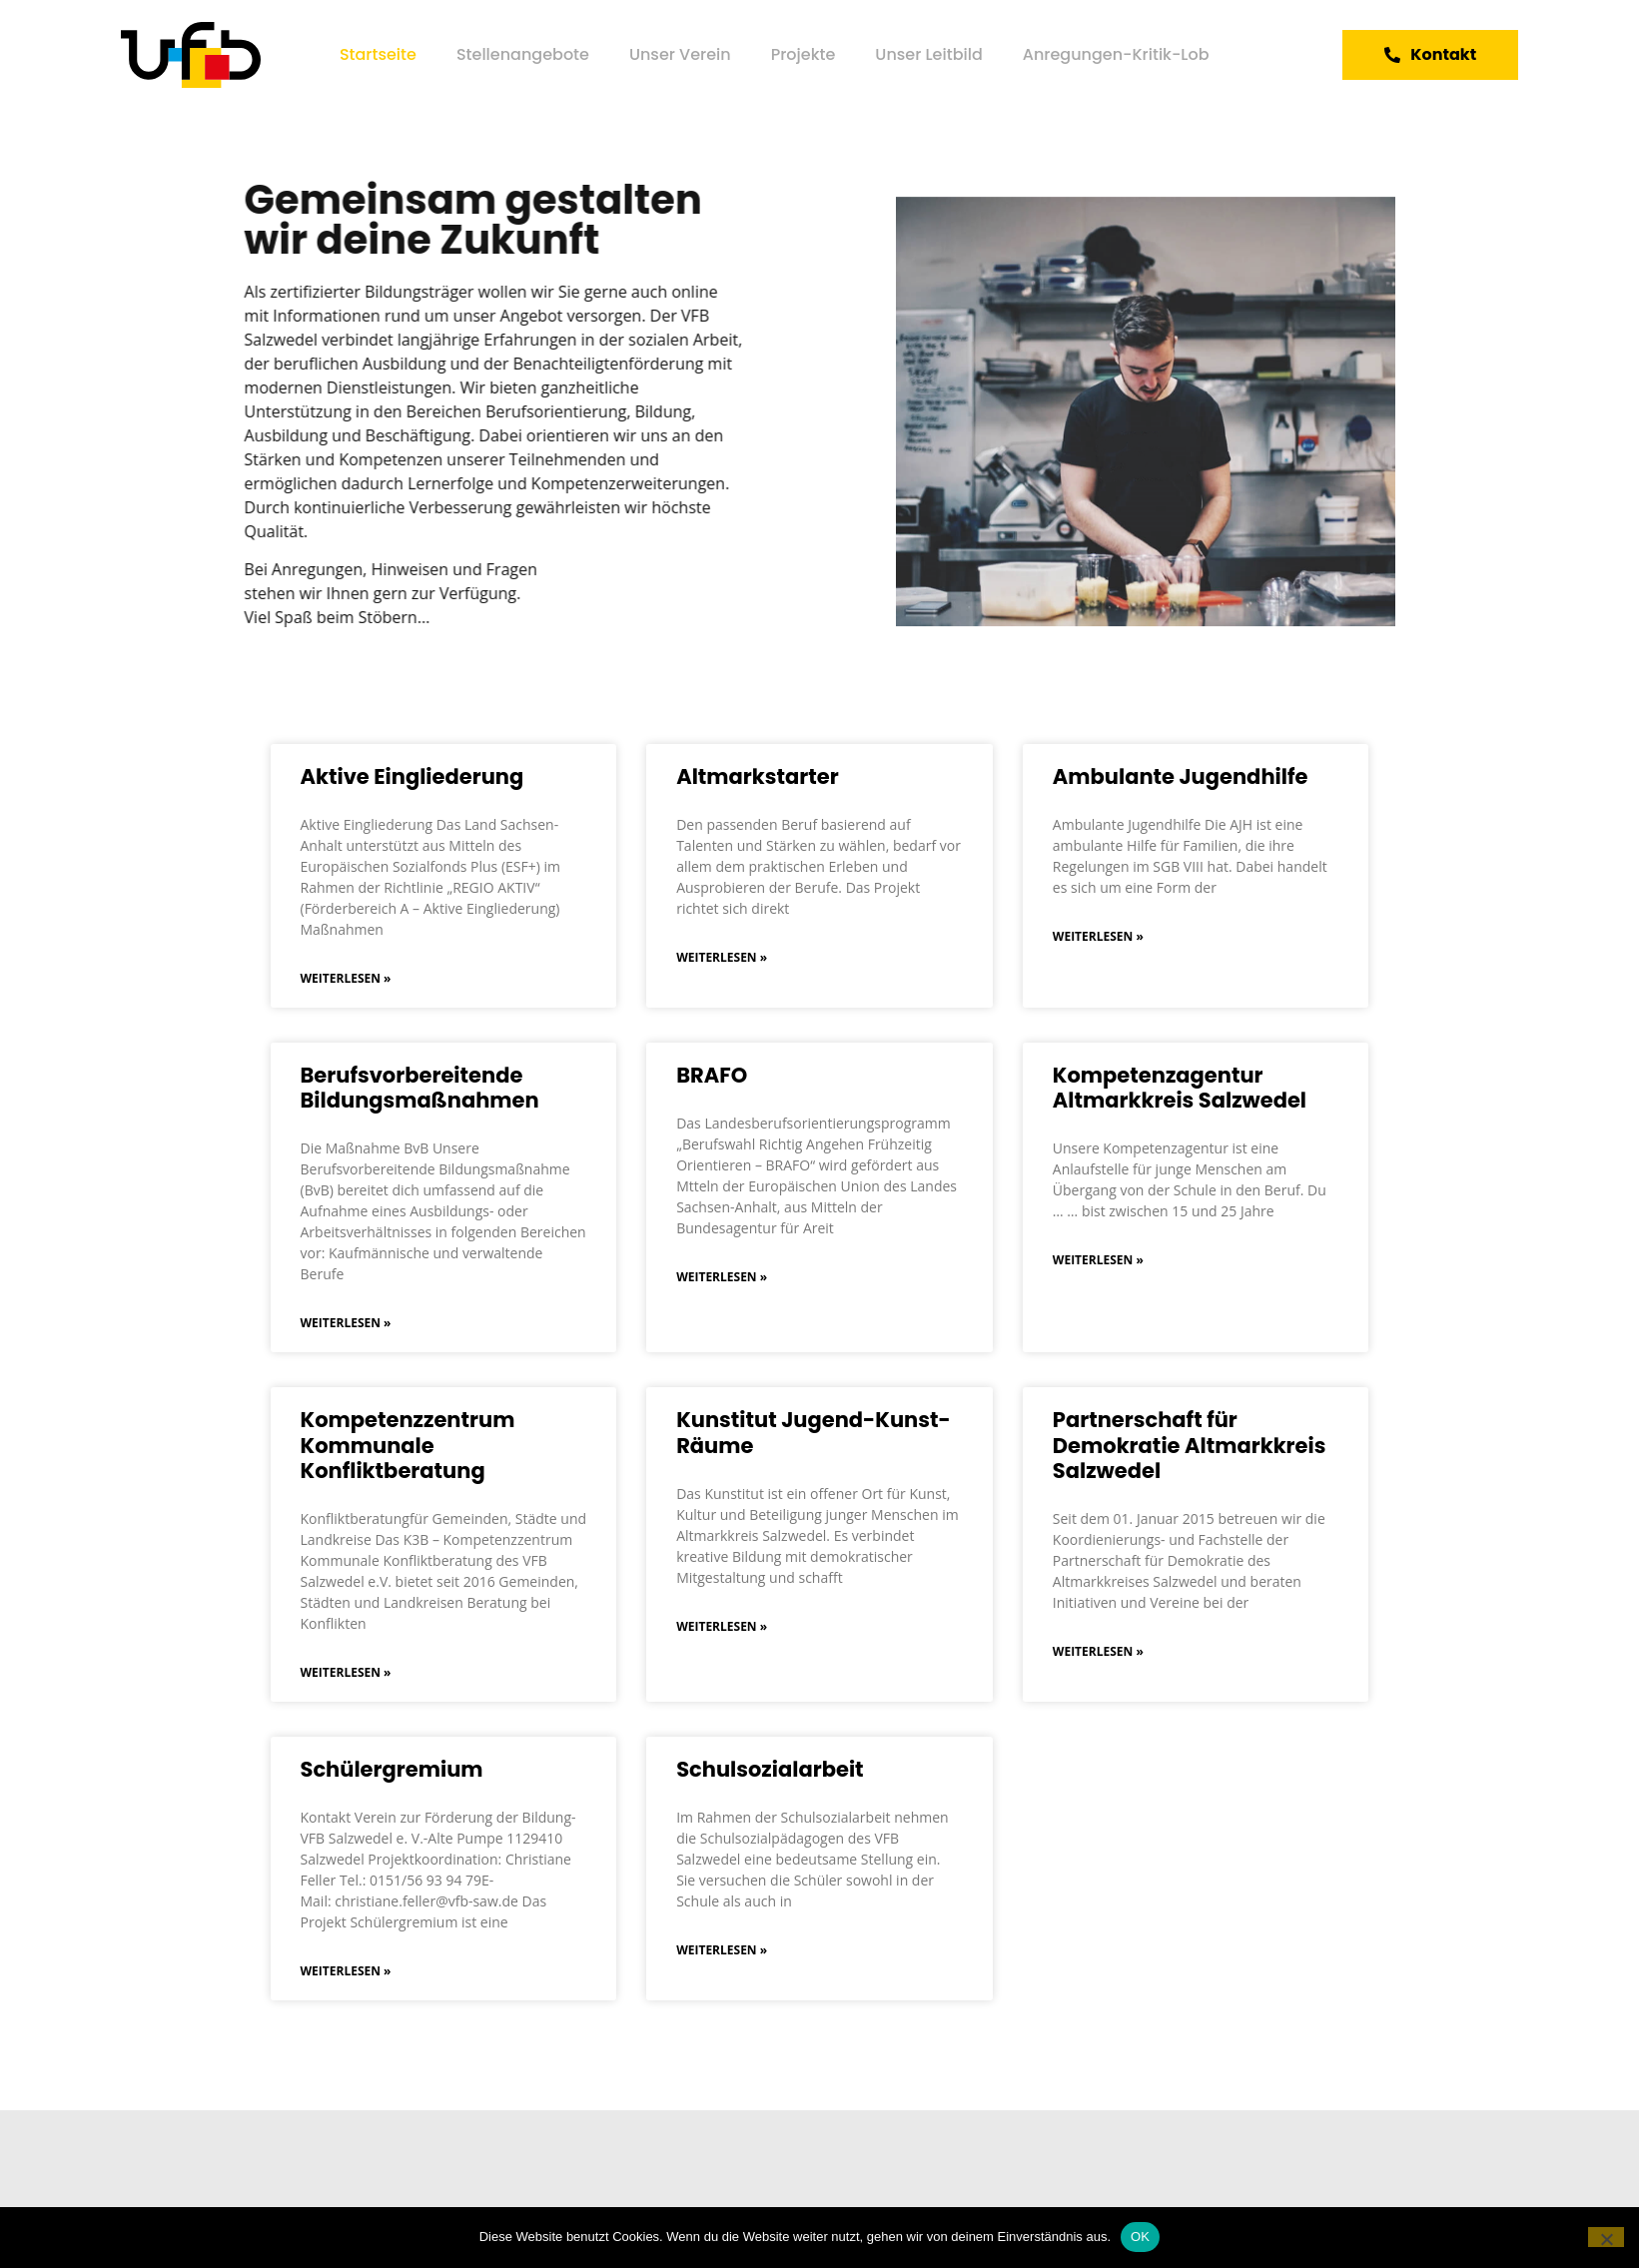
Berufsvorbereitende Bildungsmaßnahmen (420, 1088)
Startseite (378, 54)
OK (1140, 2236)
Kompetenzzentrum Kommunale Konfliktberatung (408, 1444)
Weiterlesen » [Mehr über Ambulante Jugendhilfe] (1098, 936)
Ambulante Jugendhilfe (1180, 776)
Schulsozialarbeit (769, 1769)
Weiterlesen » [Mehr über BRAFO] (721, 1276)
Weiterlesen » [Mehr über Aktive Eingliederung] (346, 978)
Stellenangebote (522, 54)
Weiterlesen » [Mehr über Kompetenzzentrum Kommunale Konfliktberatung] (346, 1672)
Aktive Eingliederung (412, 776)
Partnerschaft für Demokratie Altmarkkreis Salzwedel (1189, 1444)
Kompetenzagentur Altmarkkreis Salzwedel (1179, 1088)
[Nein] (1606, 2237)
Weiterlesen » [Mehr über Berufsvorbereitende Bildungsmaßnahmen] (346, 1322)
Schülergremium (392, 1769)
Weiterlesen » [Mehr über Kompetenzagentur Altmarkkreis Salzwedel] (1098, 1259)
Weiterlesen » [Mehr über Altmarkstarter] (721, 957)
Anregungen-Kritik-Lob (1116, 54)
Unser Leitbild (928, 54)
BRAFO (711, 1075)
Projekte (803, 54)
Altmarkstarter (757, 776)
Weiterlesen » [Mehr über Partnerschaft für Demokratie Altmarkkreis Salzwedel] (1098, 1651)
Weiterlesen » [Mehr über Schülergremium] (346, 1970)
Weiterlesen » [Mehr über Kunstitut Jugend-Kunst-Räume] (721, 1626)
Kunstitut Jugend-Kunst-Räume (813, 1432)
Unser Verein (680, 54)
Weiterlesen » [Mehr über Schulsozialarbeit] (721, 1949)
